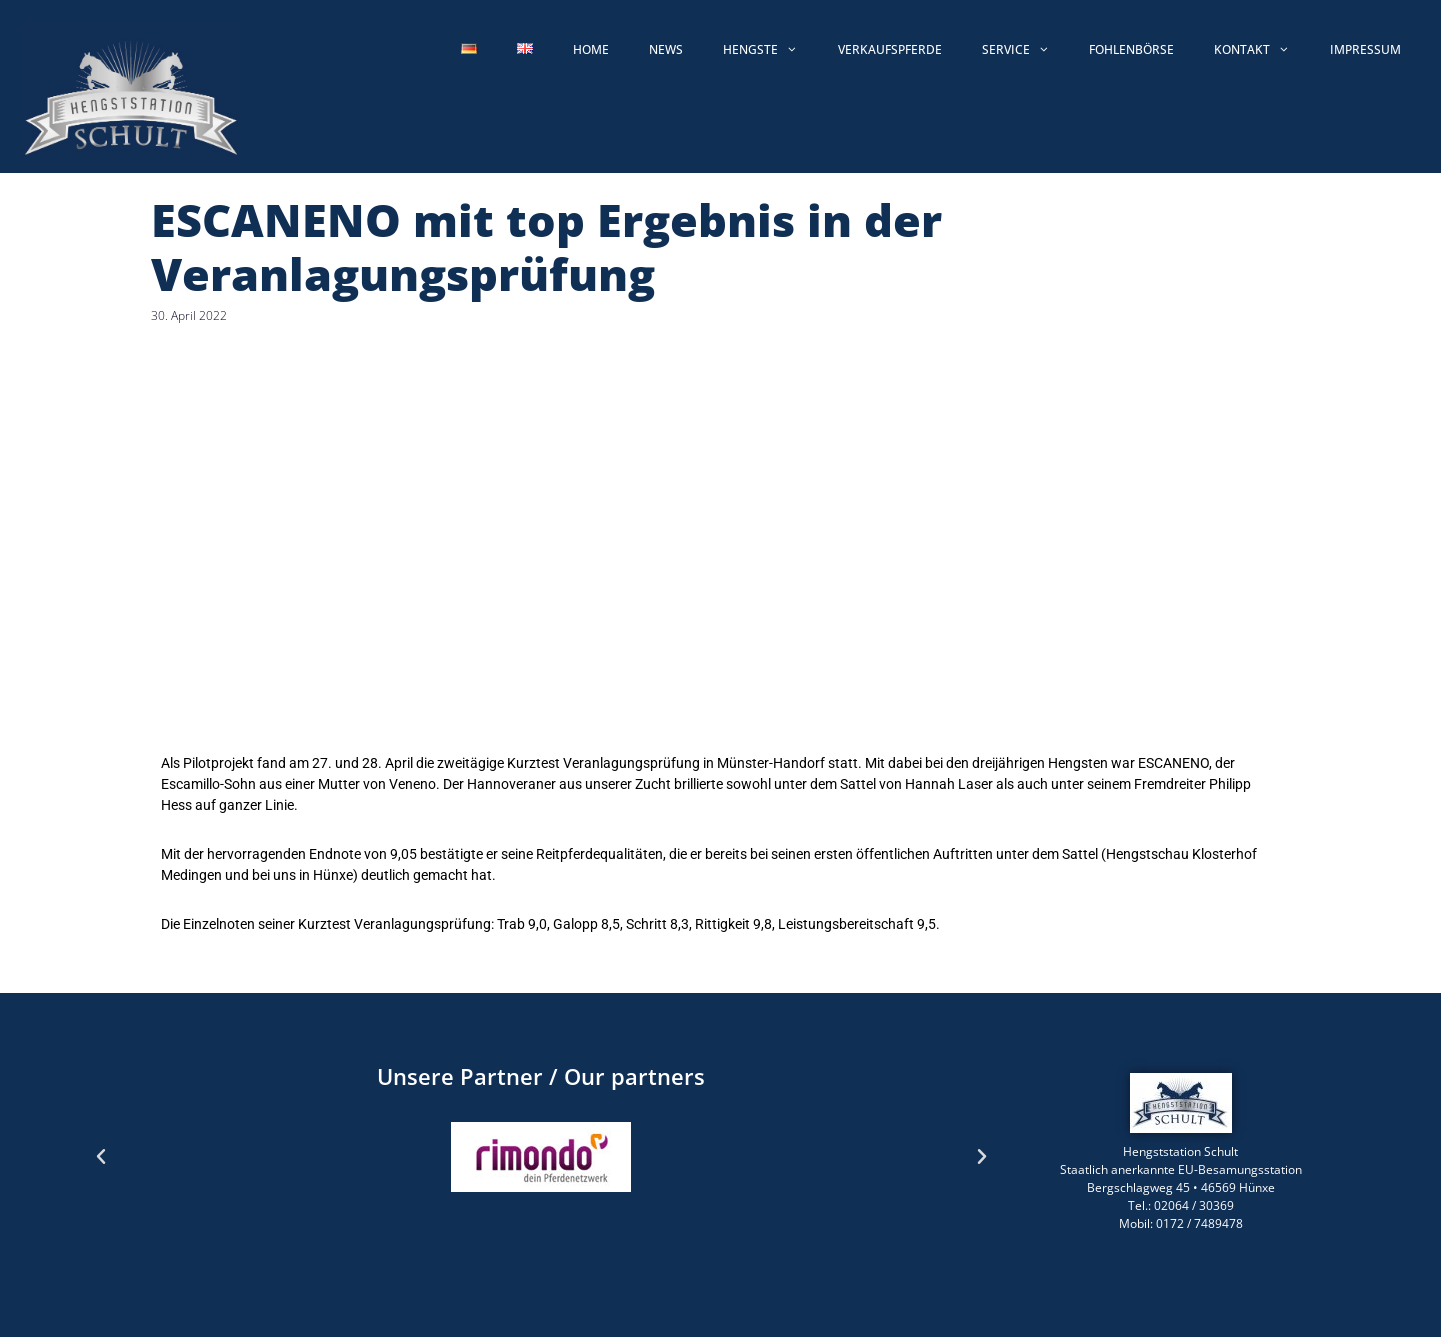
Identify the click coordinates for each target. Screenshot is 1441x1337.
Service (1026, 50)
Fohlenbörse (1131, 49)
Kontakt (1262, 50)
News (666, 49)
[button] (101, 1157)
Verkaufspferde (890, 49)
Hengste (770, 50)
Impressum (1365, 49)
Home (591, 49)
